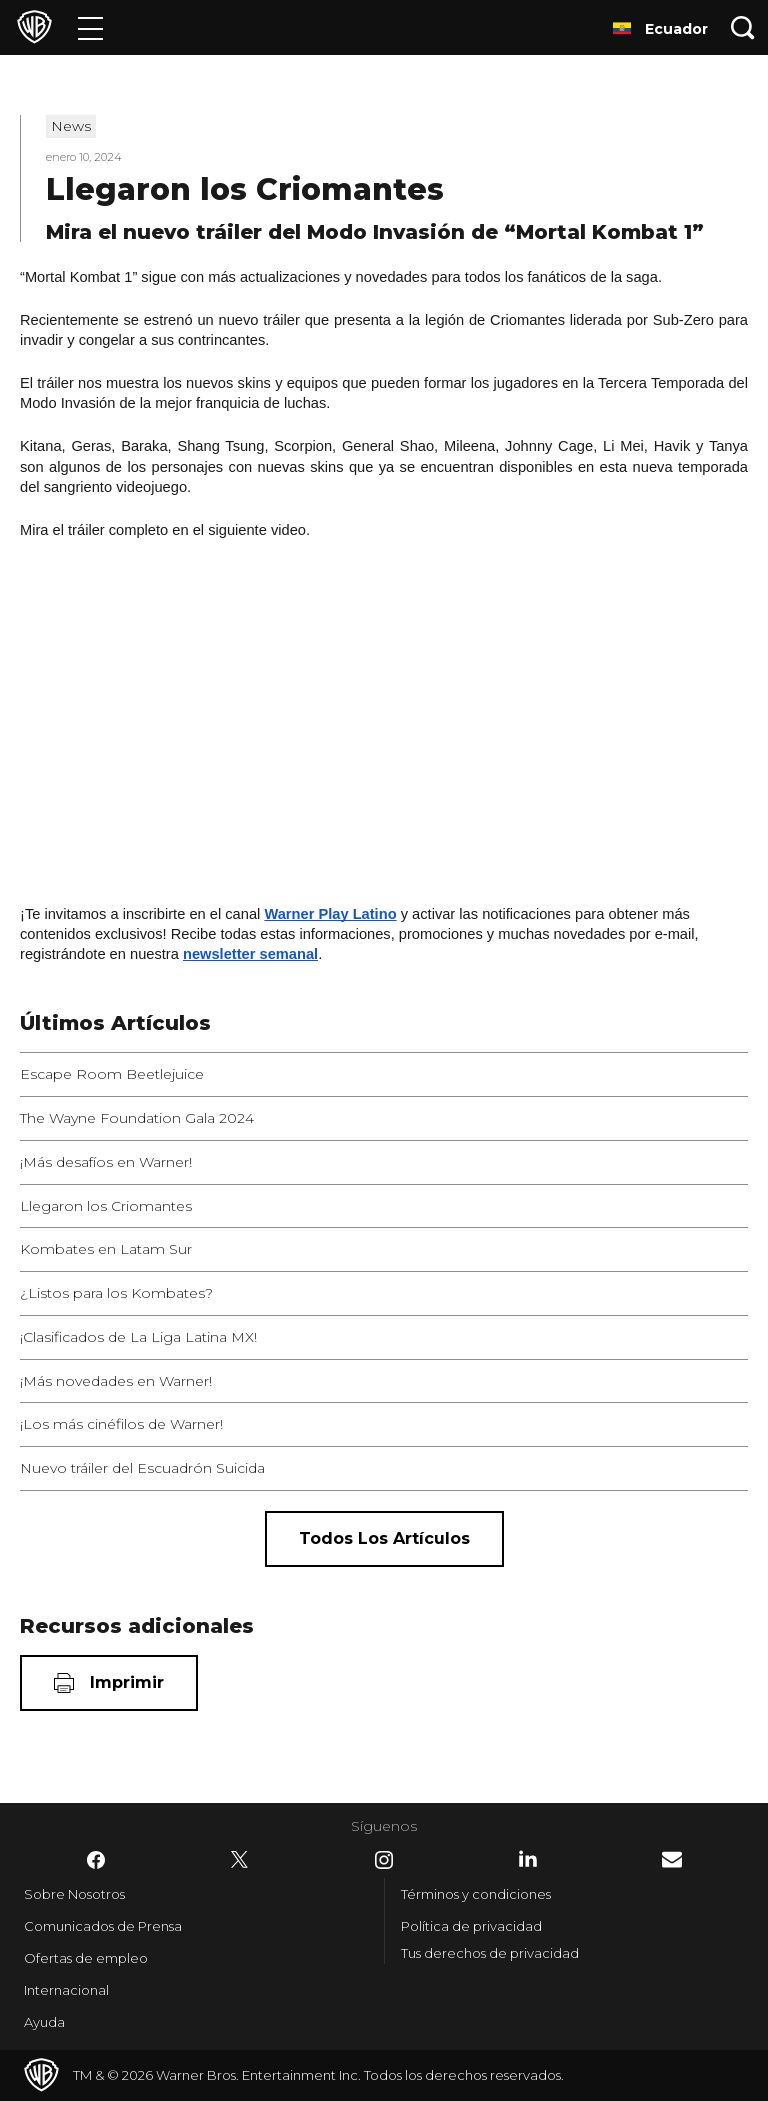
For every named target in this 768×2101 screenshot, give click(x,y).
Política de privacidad (471, 1926)
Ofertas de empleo (86, 1958)
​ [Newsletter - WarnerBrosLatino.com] (672, 1859)
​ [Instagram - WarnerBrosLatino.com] (384, 1860)
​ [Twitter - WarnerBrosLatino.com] (240, 1860)
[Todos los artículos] (384, 1539)
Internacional (66, 1990)
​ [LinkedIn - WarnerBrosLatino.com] (528, 1859)
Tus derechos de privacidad (490, 1953)
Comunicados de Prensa (103, 1926)
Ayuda (44, 2022)
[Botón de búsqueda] (743, 27)
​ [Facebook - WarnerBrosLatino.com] (96, 1860)
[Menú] (90, 27)
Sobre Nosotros (74, 1894)
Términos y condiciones (476, 1894)
